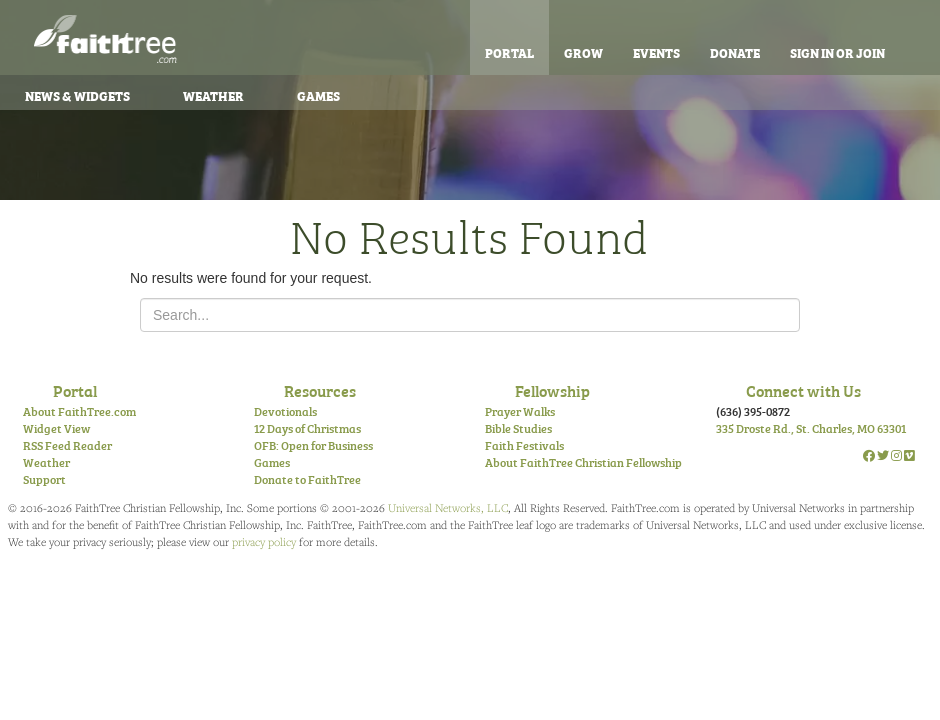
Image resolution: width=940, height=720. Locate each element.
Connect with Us (803, 390)
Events (656, 52)
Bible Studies (518, 428)
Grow (583, 52)
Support (44, 479)
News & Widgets (77, 95)
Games (318, 95)
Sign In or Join (837, 52)
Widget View (56, 428)
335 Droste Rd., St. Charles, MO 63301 (811, 428)
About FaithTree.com (79, 411)
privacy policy (264, 541)
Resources (320, 390)
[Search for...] (470, 315)
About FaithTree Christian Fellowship (583, 462)
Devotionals (285, 411)
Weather (213, 95)
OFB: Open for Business (313, 445)
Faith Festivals (524, 445)
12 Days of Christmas (307, 428)
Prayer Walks (520, 411)
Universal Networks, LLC (448, 507)
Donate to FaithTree (307, 479)
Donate (735, 52)
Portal (509, 52)
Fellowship (552, 390)
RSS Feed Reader (67, 445)
